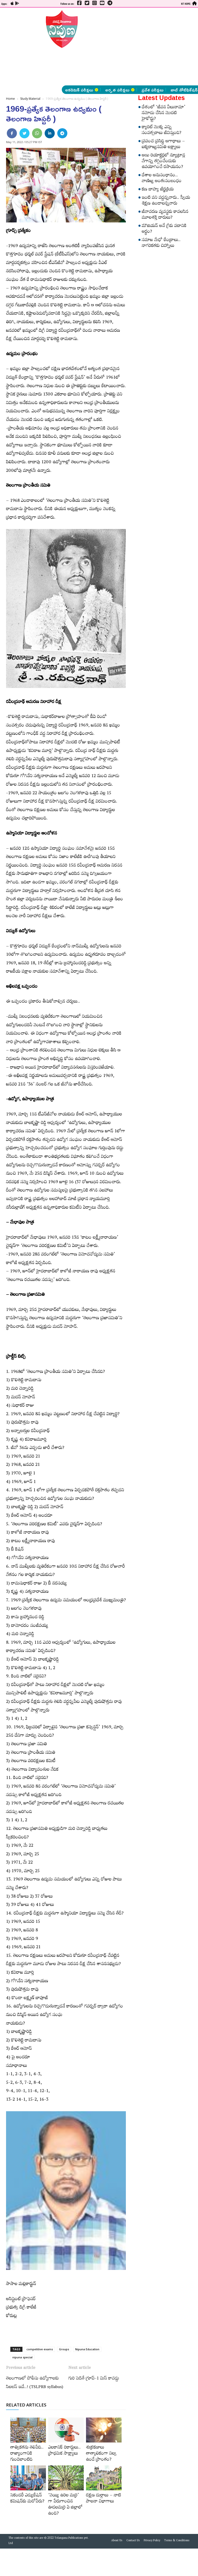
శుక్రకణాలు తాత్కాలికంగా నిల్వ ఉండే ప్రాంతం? (101, 2454)
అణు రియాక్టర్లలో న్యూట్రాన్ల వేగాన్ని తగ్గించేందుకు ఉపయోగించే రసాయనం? (163, 161)
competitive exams (39, 2349)
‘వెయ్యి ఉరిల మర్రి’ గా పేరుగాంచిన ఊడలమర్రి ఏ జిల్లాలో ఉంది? (65, 2505)
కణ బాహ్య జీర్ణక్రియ (158, 189)
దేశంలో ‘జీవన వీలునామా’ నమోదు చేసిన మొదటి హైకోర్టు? (163, 113)
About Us (116, 2541)
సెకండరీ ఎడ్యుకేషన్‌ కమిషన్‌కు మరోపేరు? (27, 2498)
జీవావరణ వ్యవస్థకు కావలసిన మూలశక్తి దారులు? (165, 215)
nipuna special (22, 2357)
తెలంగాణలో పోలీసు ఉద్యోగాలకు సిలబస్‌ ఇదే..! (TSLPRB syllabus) (34, 2383)
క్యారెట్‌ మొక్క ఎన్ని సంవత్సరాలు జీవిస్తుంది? (161, 130)
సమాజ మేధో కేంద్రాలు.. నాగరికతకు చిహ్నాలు (161, 243)
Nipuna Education (87, 2349)
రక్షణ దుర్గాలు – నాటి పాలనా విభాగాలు (103, 2498)
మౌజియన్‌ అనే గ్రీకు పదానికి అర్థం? (164, 229)
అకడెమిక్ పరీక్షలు (81, 89)
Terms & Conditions (176, 2541)
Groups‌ (64, 2349)
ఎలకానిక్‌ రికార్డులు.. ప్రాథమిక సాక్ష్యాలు (64, 2451)
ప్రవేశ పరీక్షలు (152, 89)
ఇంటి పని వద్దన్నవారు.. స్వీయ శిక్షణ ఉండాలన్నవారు (166, 201)
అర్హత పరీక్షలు (119, 89)
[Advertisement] (115, 46)
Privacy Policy (152, 2541)
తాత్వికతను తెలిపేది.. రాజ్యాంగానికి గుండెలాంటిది (27, 2454)
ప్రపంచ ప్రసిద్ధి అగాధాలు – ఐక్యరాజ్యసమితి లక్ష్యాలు (163, 144)
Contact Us (133, 2541)
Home (10, 98)
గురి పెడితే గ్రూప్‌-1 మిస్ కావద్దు (93, 2379)
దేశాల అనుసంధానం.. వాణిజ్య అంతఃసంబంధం (162, 178)
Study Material (30, 98)
